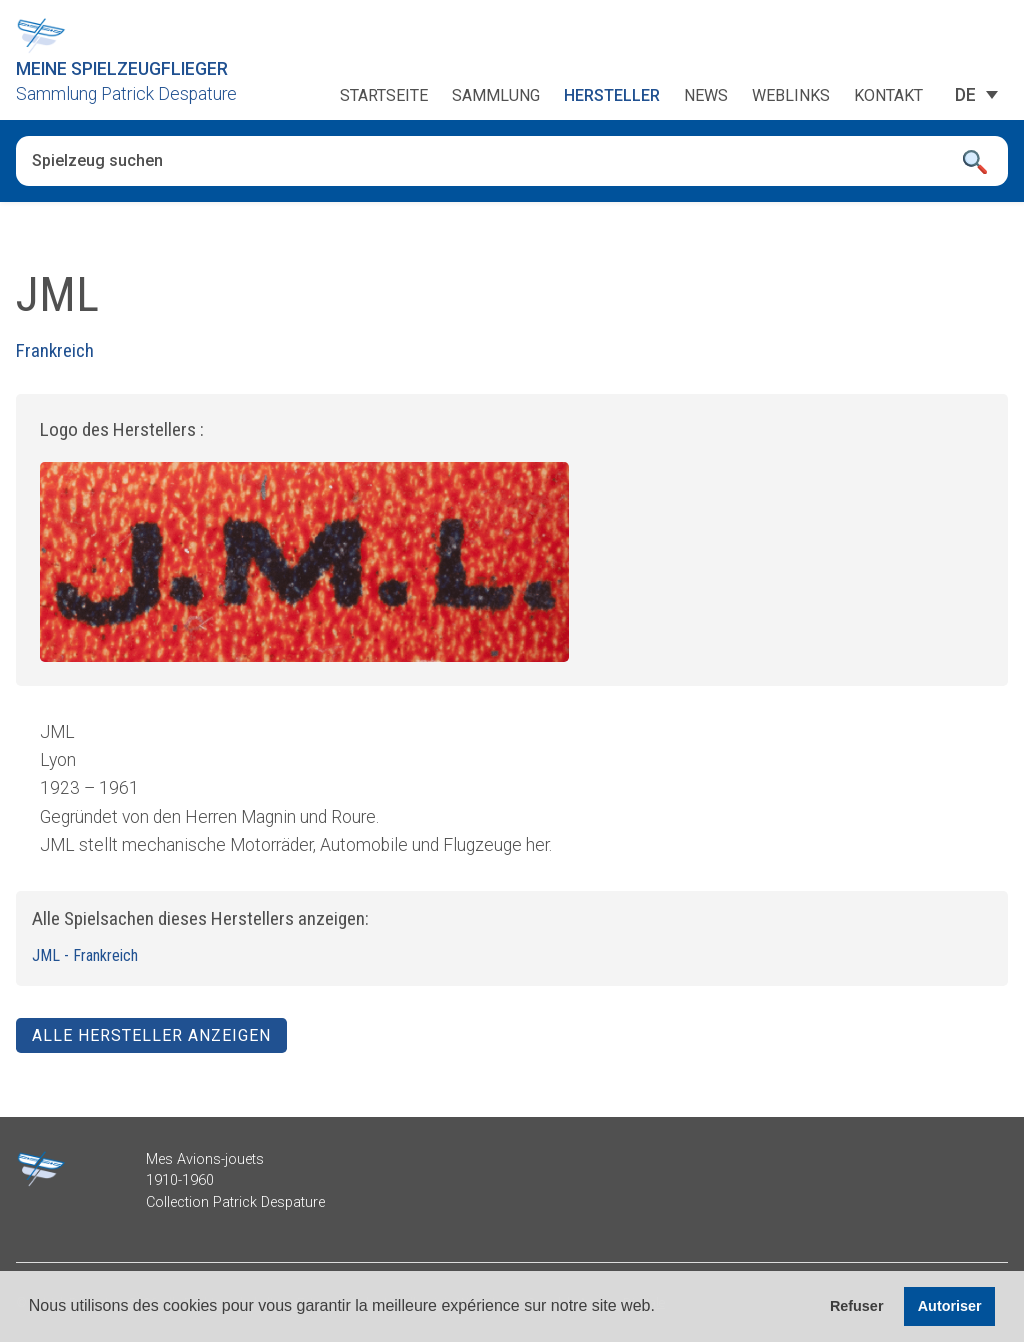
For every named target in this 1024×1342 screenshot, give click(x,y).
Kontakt (888, 96)
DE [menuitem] (965, 94)
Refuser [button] (857, 1306)
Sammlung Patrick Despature (126, 94)
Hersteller (612, 96)
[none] (965, 95)
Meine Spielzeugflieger (122, 69)
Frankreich (55, 350)
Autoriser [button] (950, 1306)
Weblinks (791, 96)
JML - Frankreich (85, 955)
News (706, 96)
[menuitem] (965, 95)
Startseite (384, 96)
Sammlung (496, 96)
